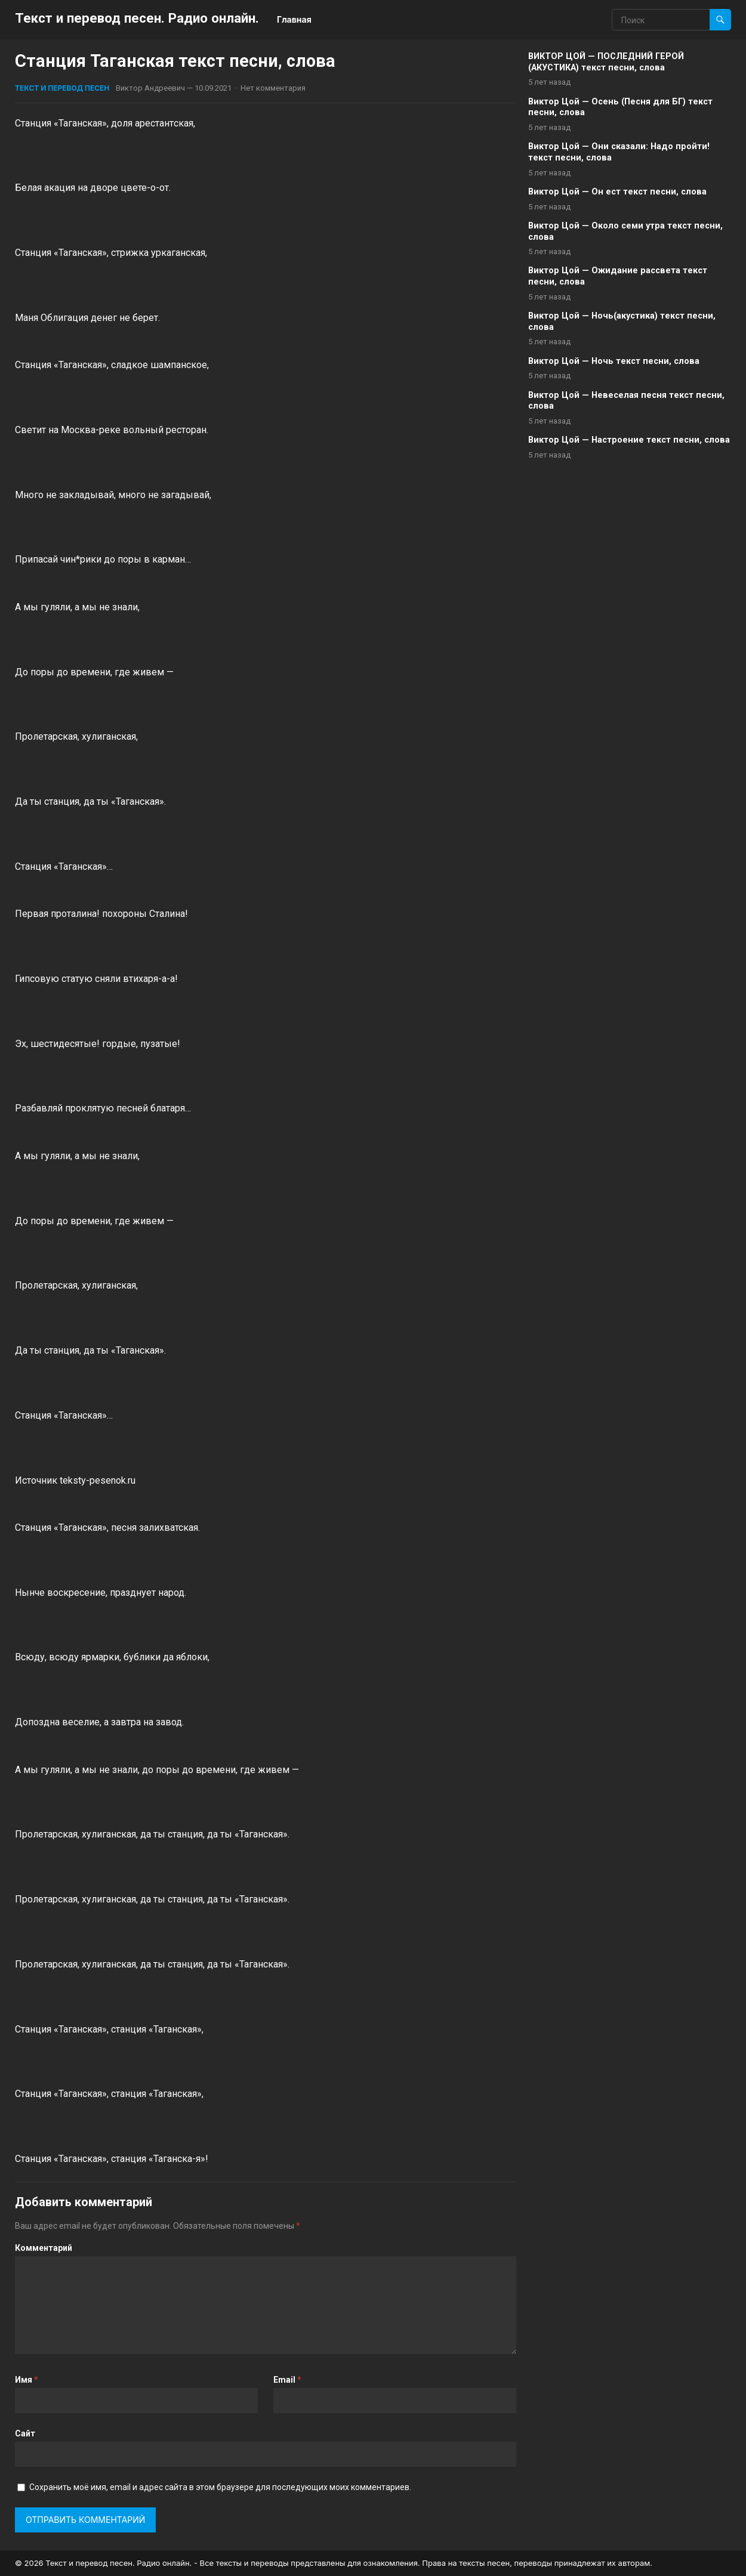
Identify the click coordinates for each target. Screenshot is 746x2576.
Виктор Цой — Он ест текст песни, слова (617, 192)
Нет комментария (273, 88)
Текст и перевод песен (62, 88)
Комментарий (43, 2248)
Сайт (25, 2433)
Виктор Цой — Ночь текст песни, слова (613, 361)
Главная (294, 19)
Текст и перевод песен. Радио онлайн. (137, 18)
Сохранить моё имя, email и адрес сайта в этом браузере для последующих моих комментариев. (220, 2487)
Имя (26, 2380)
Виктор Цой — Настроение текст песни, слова (629, 440)
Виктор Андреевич (150, 88)
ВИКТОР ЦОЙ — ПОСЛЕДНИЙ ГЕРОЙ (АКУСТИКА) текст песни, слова (606, 62)
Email (287, 2380)
